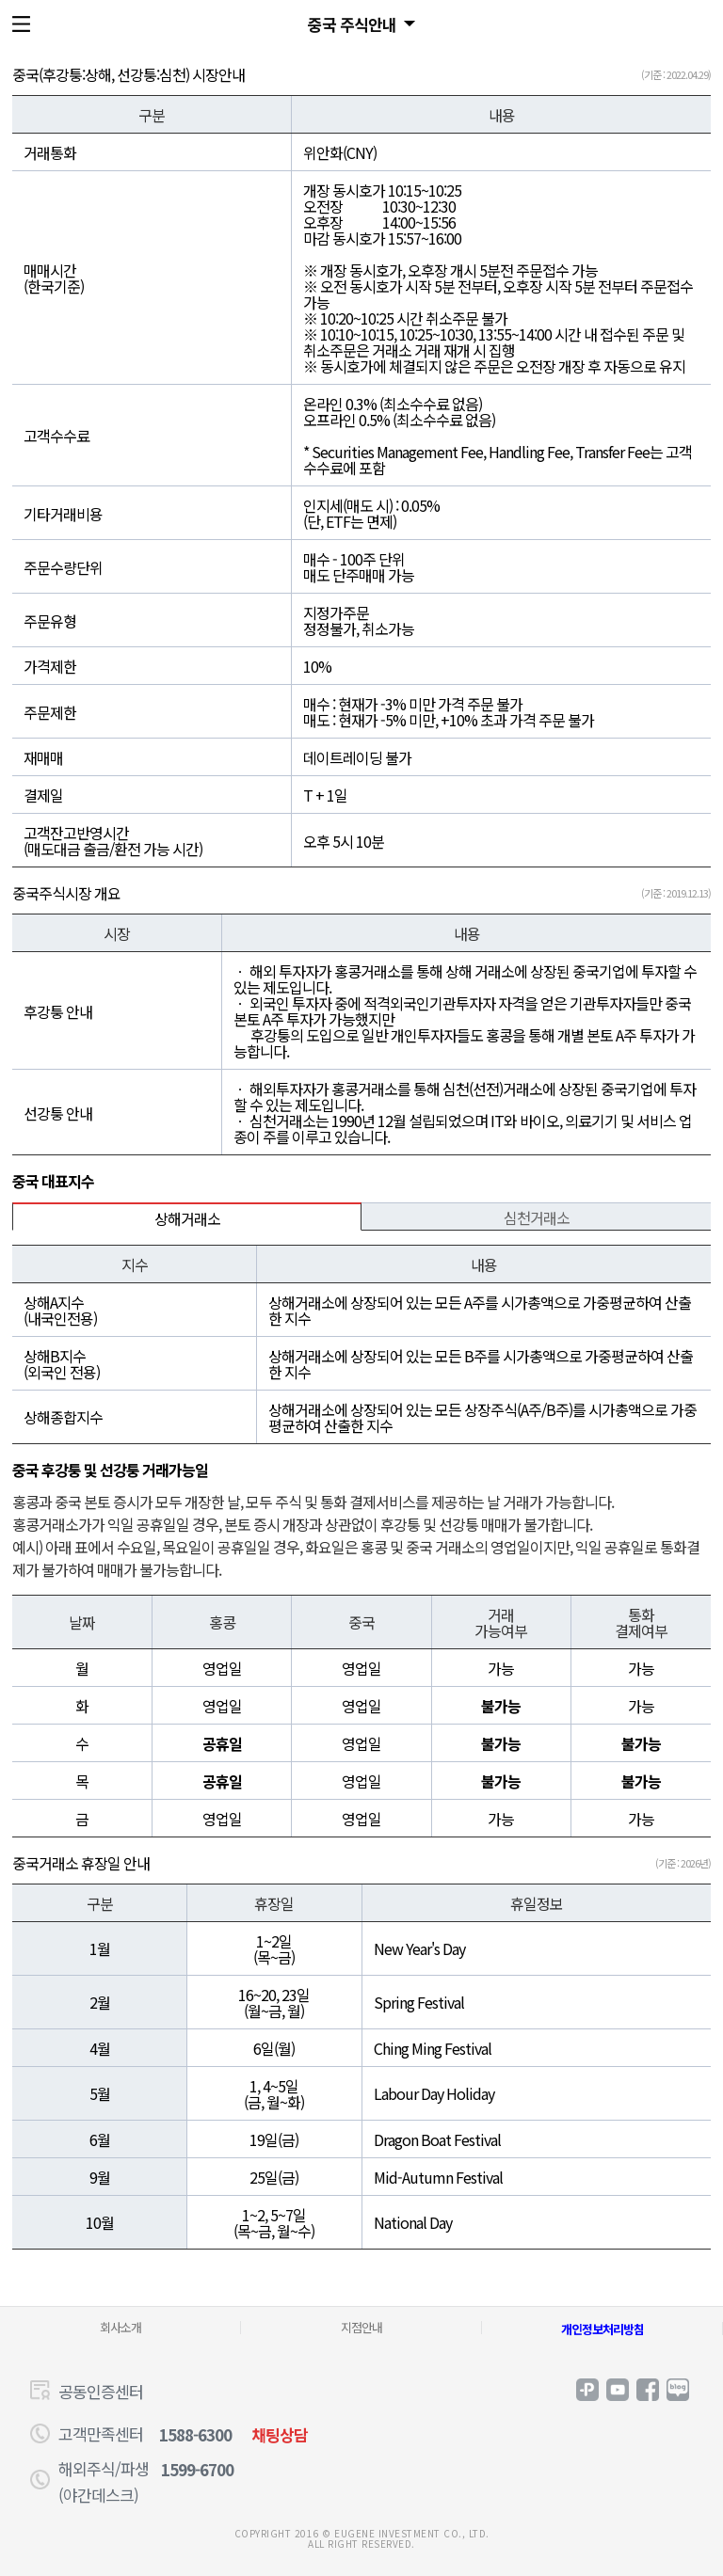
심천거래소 (537, 1217)
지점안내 (361, 2327)
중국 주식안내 (352, 24)
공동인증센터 (100, 2391)
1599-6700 (197, 2469)
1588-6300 (195, 2434)
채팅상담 (279, 2434)
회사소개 (120, 2327)
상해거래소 (187, 1218)
